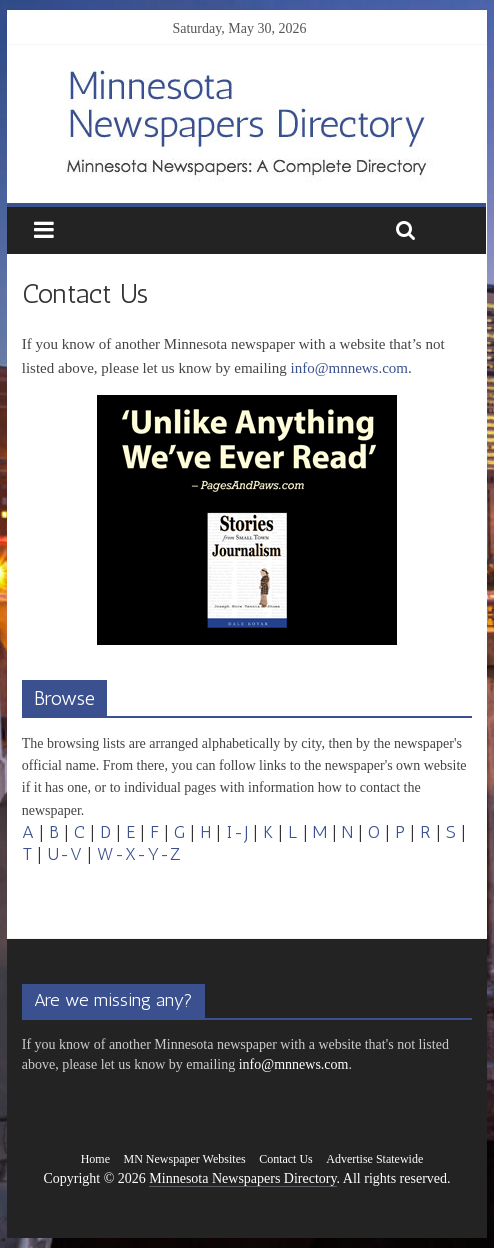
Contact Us (286, 1159)
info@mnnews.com (349, 368)
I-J (237, 832)
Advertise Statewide (374, 1159)
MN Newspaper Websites (185, 1159)
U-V (64, 854)
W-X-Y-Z (139, 854)
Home (95, 1159)
